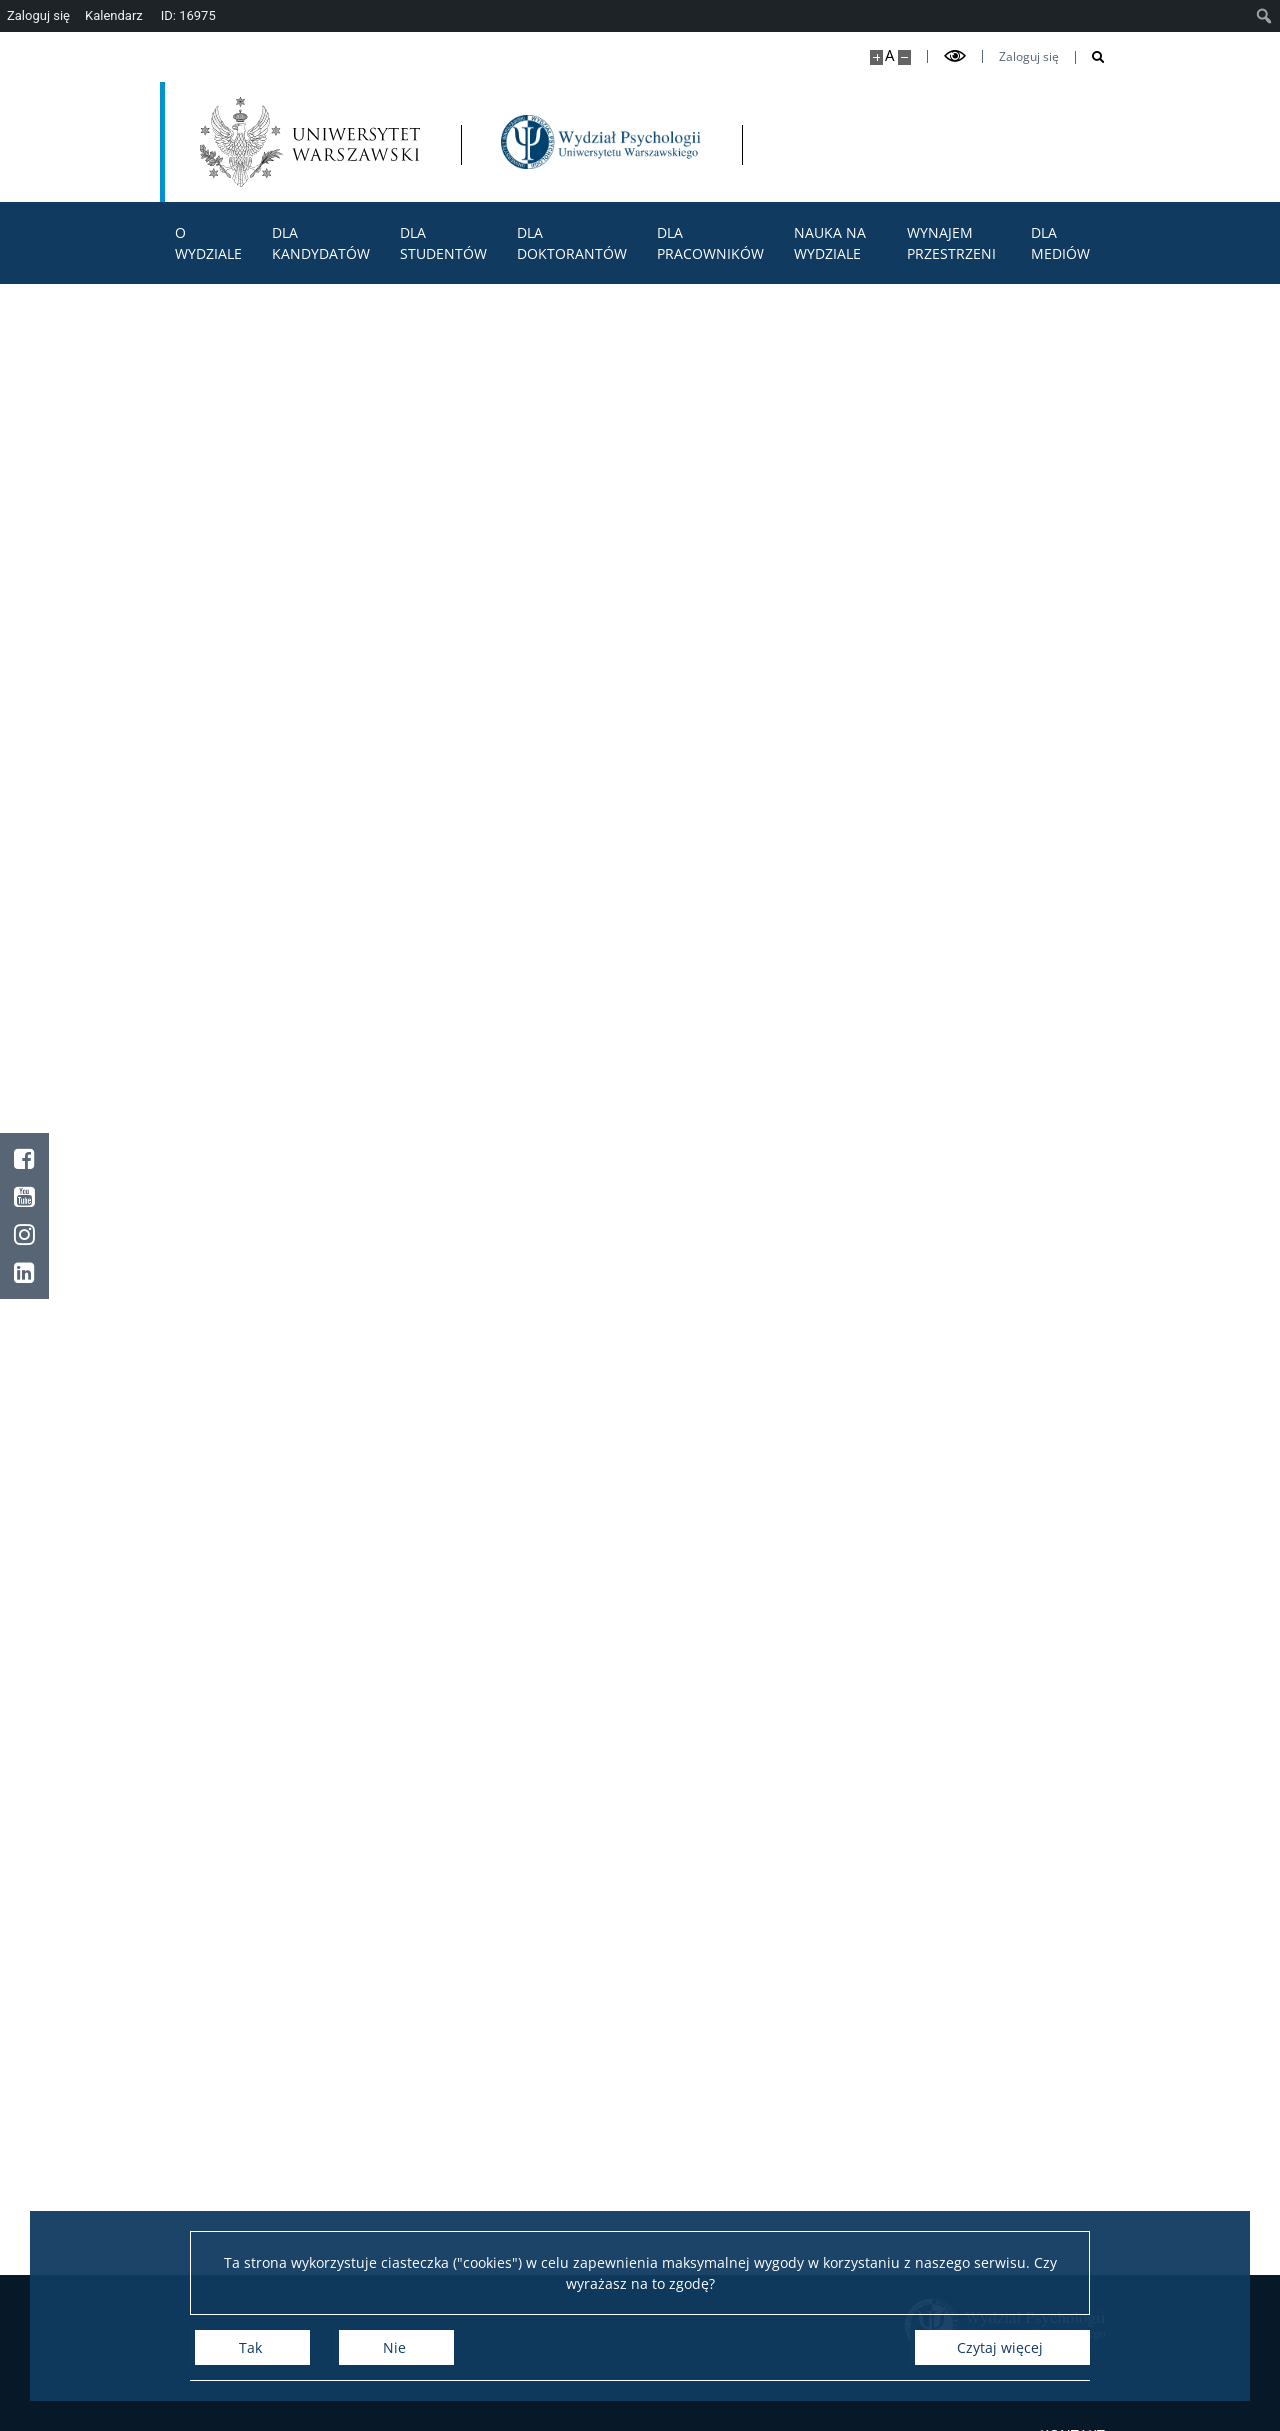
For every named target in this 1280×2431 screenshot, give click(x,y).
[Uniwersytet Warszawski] (310, 142)
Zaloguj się (1029, 57)
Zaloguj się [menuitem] (38, 15)
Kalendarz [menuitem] (114, 15)
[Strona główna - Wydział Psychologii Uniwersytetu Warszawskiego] (601, 142)
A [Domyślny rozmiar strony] (889, 55)
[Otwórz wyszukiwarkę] (1090, 57)
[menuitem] (1264, 16)
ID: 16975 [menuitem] (188, 15)
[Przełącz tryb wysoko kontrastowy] (955, 56)
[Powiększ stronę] (876, 57)
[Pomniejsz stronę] (904, 57)
